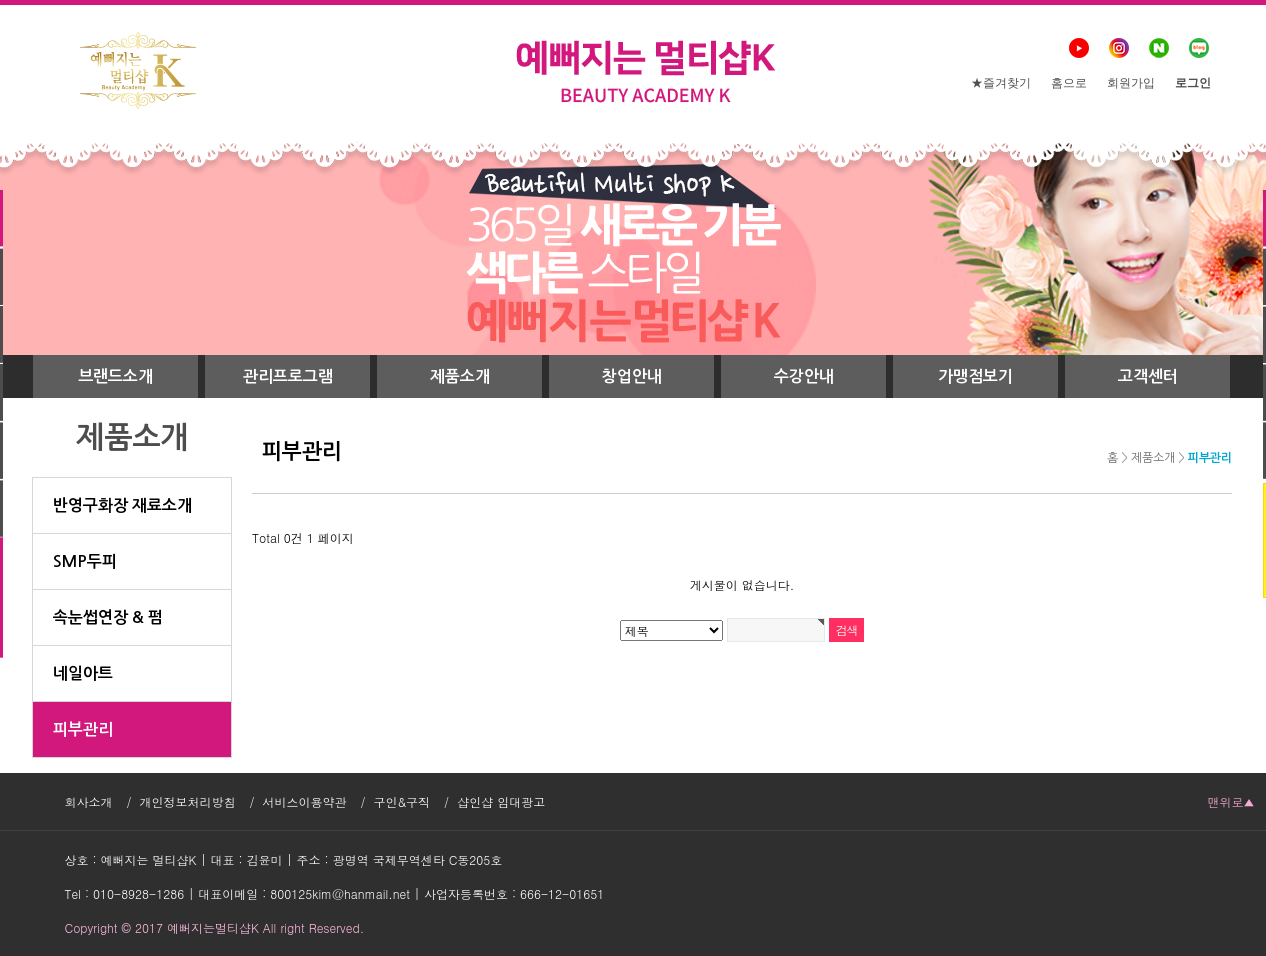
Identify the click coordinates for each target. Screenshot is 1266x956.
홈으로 (1069, 83)
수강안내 (804, 376)
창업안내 (632, 376)
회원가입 (1131, 83)
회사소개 (89, 801)
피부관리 (1210, 458)
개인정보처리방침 (188, 801)
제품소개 (460, 376)
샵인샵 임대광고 (501, 801)
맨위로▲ (1231, 801)
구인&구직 (402, 801)
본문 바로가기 (0, 0)
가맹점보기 (975, 376)
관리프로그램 (288, 376)
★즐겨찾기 (1001, 83)
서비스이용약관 (305, 801)
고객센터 (1148, 376)
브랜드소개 (115, 376)
